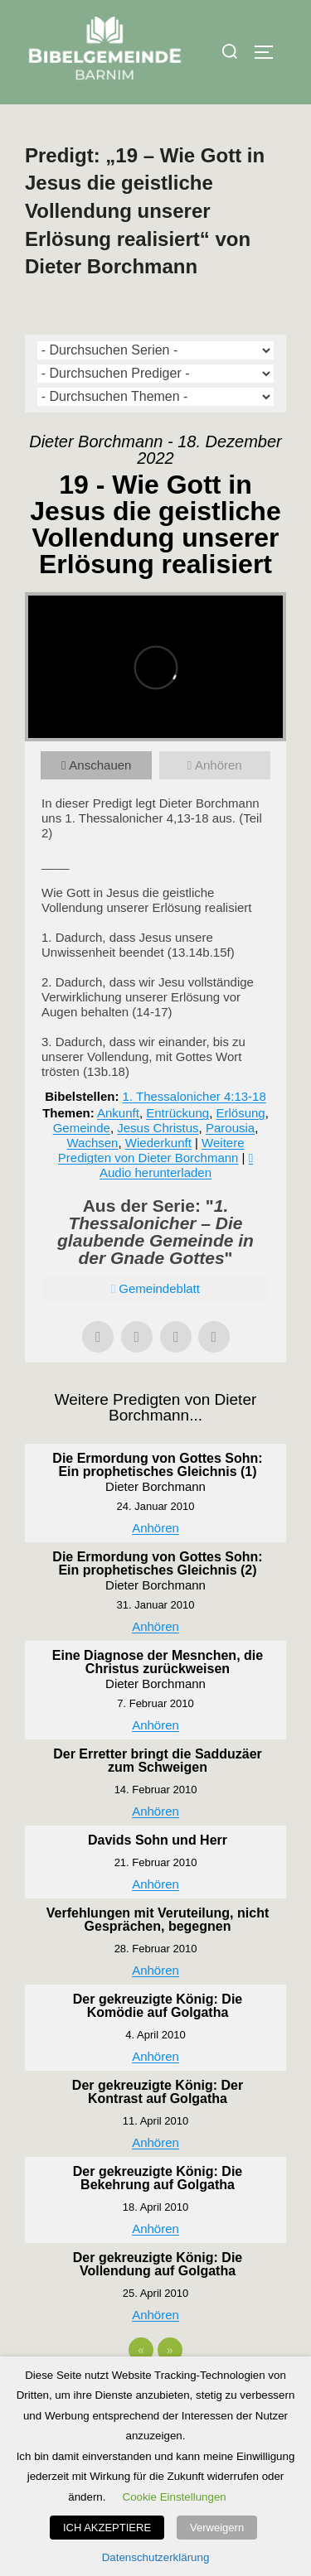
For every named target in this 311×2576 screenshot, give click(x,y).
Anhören (218, 765)
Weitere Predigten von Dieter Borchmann (151, 1150)
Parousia (230, 1128)
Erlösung (240, 1113)
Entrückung (177, 1113)
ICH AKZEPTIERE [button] (107, 2527)
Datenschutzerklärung (156, 2557)
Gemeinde (81, 1128)
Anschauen (100, 765)
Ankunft (118, 1113)
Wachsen (92, 1143)
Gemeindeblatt (159, 1288)
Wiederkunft (158, 1143)
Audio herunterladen (155, 1172)
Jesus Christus (157, 1128)
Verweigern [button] (217, 2527)
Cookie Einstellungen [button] (174, 2497)
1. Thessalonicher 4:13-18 (194, 1096)
